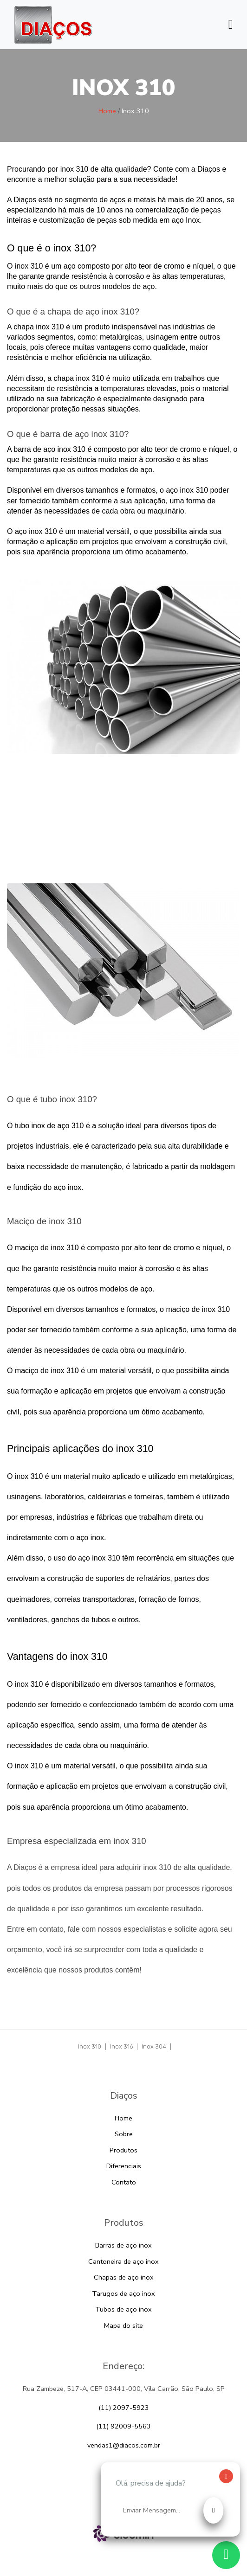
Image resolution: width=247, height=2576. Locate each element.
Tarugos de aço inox (123, 2293)
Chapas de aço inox (124, 2277)
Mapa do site (123, 2325)
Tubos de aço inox (123, 2309)
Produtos (123, 2150)
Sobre (124, 2134)
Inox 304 (154, 2046)
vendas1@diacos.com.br (123, 2445)
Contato (123, 2182)
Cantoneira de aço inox (123, 2261)
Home (107, 111)
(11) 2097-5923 (123, 2407)
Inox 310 (89, 2046)
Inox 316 (121, 2046)
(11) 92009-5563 (123, 2426)
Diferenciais (123, 2166)
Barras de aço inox (123, 2245)
